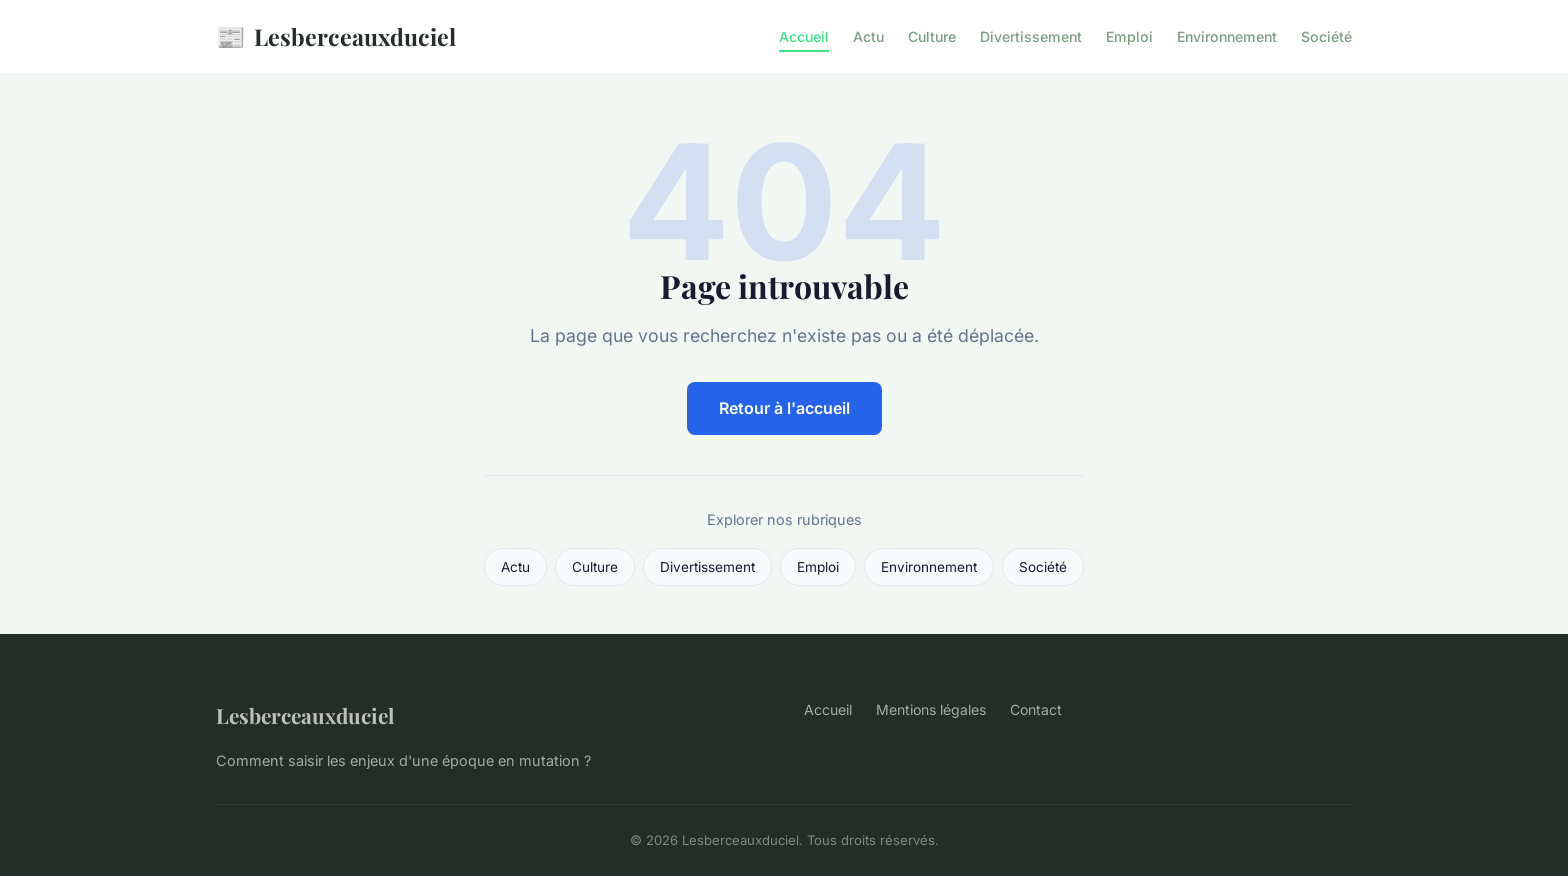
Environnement (1227, 36)
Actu (868, 36)
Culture (932, 36)
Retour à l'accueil (784, 408)
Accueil (804, 36)
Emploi (1129, 36)
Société (1326, 36)
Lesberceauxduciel (336, 36)
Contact (1036, 709)
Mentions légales (931, 709)
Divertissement (1031, 36)
